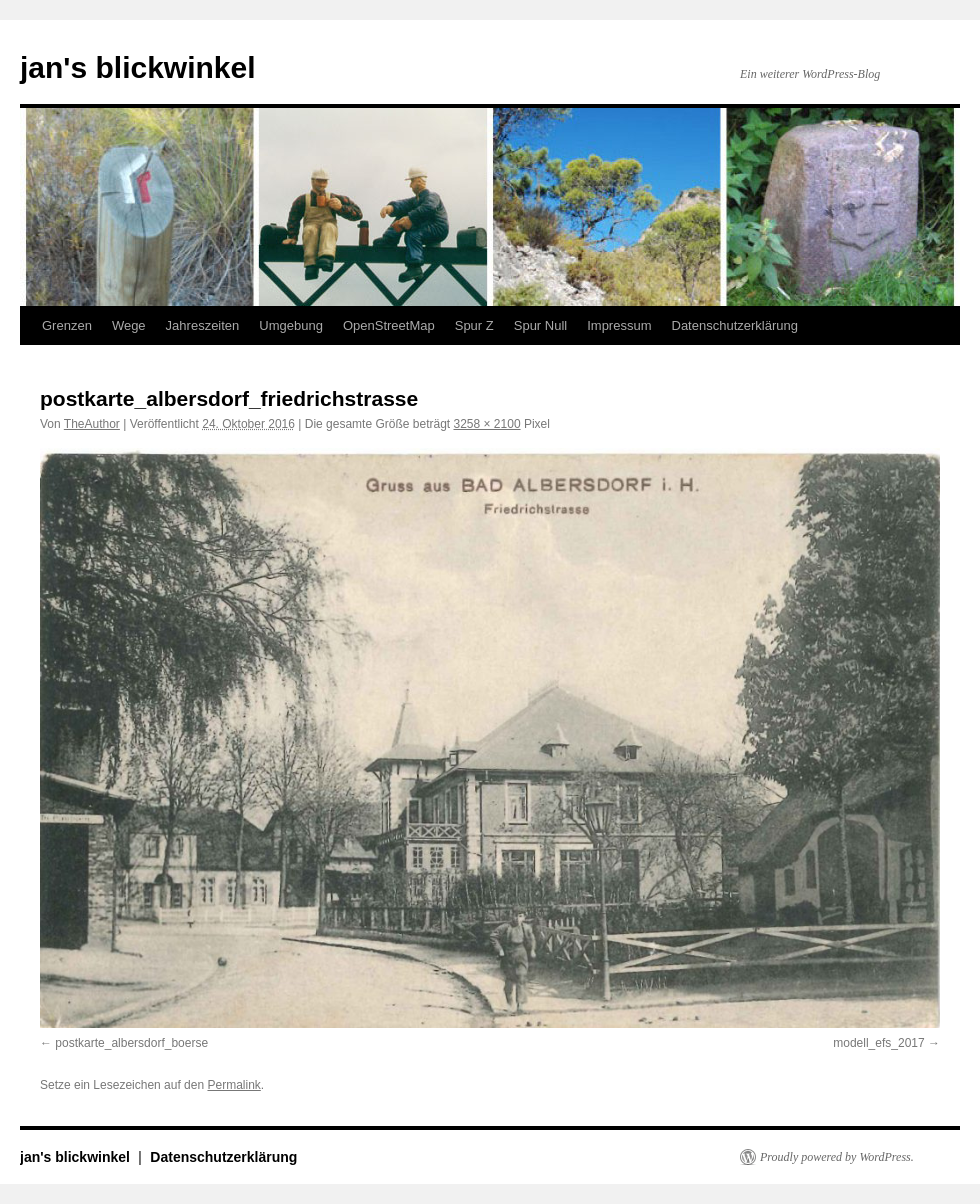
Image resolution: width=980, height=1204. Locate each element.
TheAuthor (92, 424)
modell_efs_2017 (878, 1043)
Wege (129, 325)
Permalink (233, 1085)
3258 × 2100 (486, 424)
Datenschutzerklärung (735, 325)
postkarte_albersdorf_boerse (131, 1043)
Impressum (619, 325)
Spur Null (540, 325)
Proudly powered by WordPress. (837, 1157)
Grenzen (67, 325)
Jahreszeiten (203, 325)
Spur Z (474, 325)
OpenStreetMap (389, 325)
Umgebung (291, 325)
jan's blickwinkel (138, 67)
